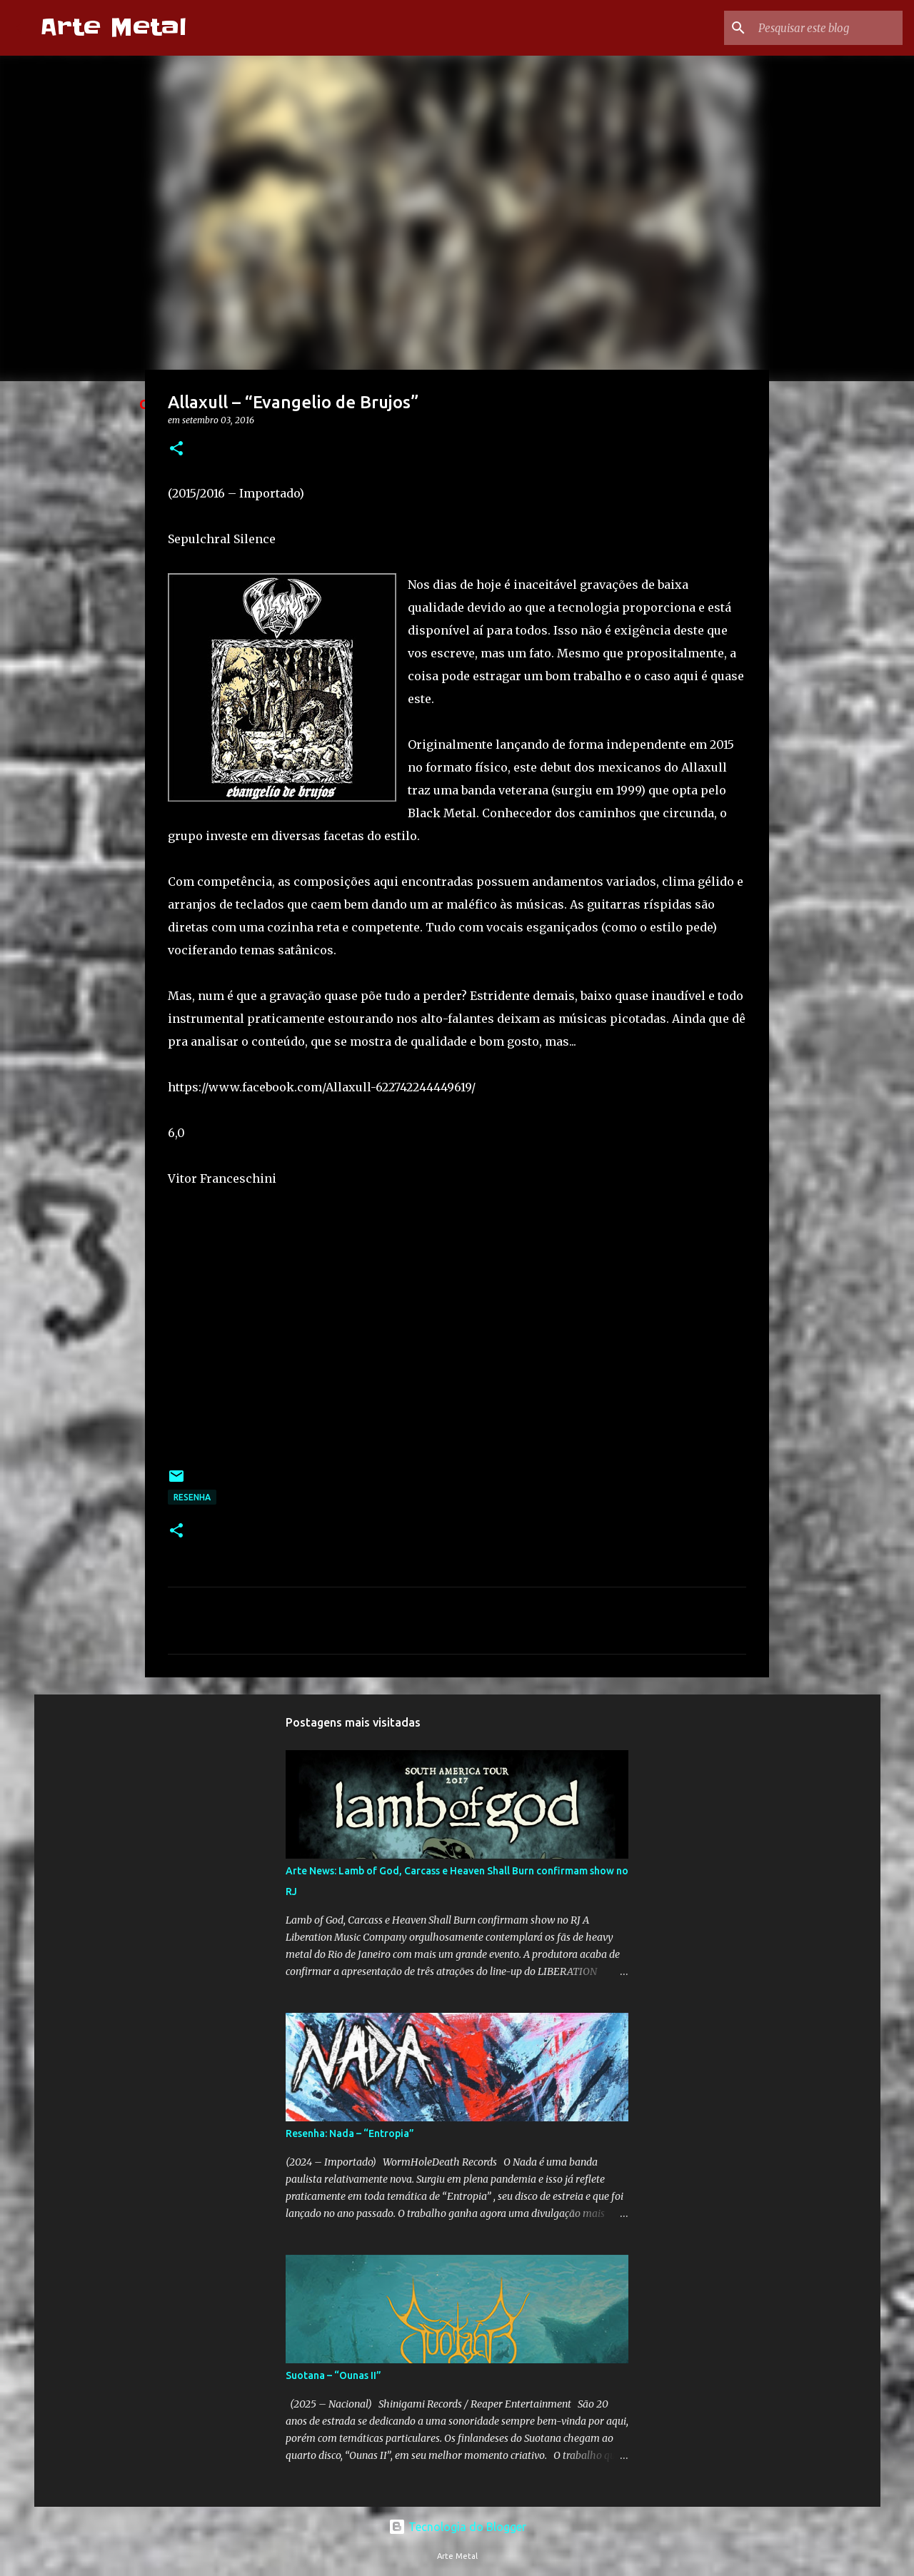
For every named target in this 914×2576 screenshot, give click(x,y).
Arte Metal (113, 27)
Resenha (192, 1497)
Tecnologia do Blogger (457, 2526)
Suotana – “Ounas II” (333, 2375)
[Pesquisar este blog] (828, 28)
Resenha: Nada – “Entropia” (350, 2133)
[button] (176, 449)
